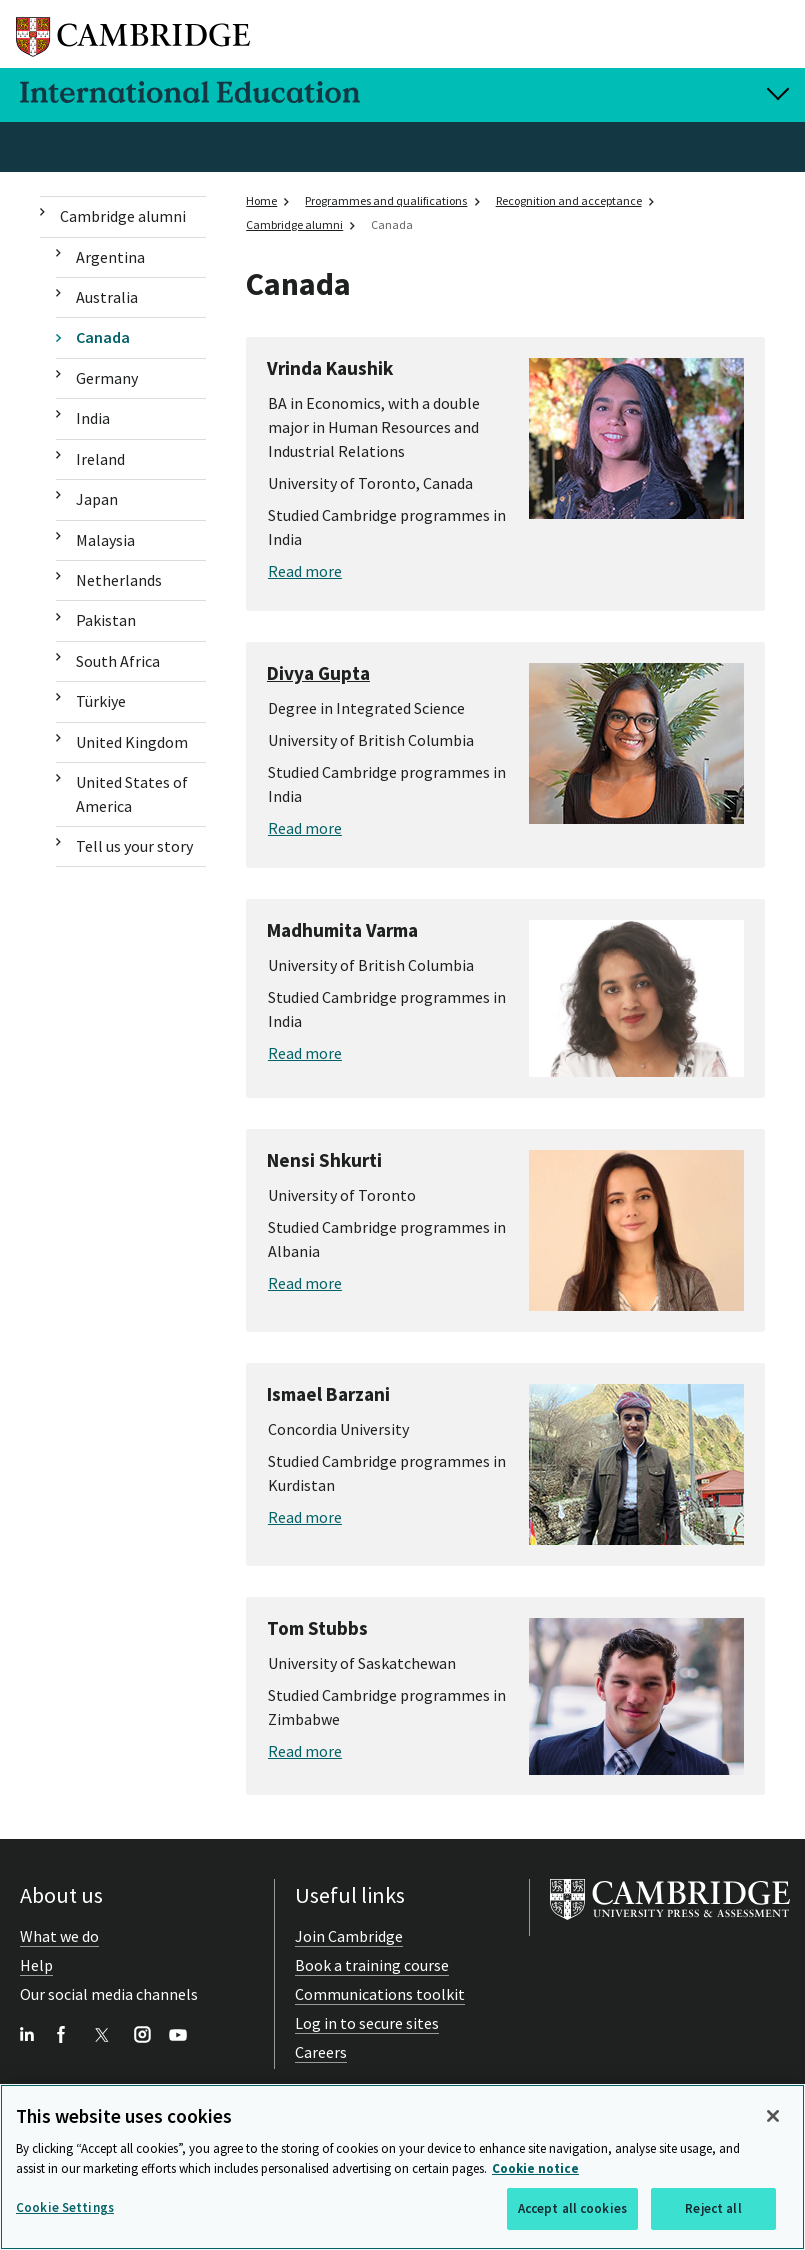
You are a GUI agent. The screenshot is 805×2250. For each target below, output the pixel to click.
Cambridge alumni (123, 216)
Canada (103, 337)
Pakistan (106, 620)
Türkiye (101, 701)
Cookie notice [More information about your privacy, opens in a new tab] (535, 2170)
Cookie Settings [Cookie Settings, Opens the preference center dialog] (65, 2209)
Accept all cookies (572, 2210)
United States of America (132, 793)
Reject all (713, 2210)
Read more (305, 571)
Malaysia (105, 540)
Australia (107, 297)
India (93, 418)
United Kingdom (132, 742)
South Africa (118, 661)
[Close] (773, 2118)
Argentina (110, 257)
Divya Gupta (318, 673)
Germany (107, 378)
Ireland (100, 459)
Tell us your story (134, 846)
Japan (97, 499)
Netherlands (119, 580)
